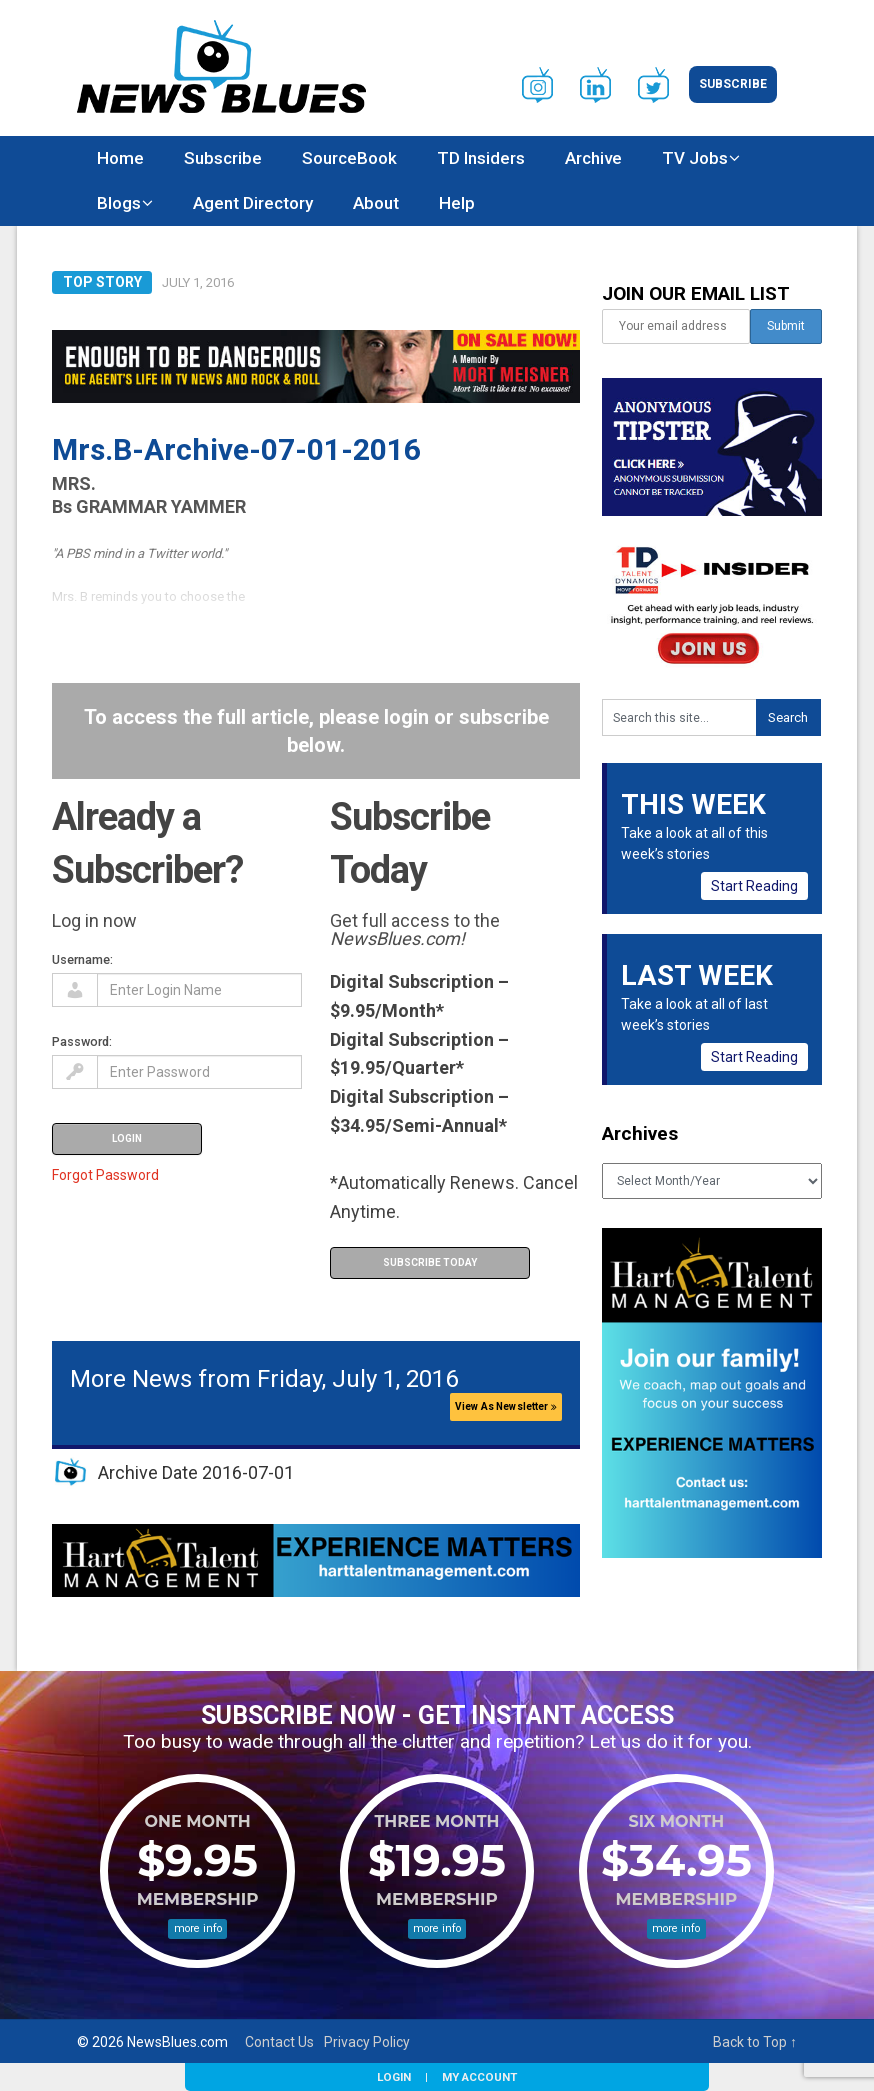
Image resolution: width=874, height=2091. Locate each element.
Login (394, 2077)
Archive (593, 158)
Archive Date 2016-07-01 (196, 1472)
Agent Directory (253, 203)
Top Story (102, 282)
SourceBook (349, 158)
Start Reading (754, 886)
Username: (82, 959)
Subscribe (733, 84)
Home (120, 158)
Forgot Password (105, 1175)
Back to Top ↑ (755, 2042)
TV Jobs (695, 158)
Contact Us (279, 2042)
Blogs (119, 203)
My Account (479, 2077)
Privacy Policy (367, 2042)
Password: (82, 1041)
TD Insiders (481, 158)
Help (457, 203)
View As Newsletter (506, 1406)
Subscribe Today (430, 1262)
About (376, 203)
